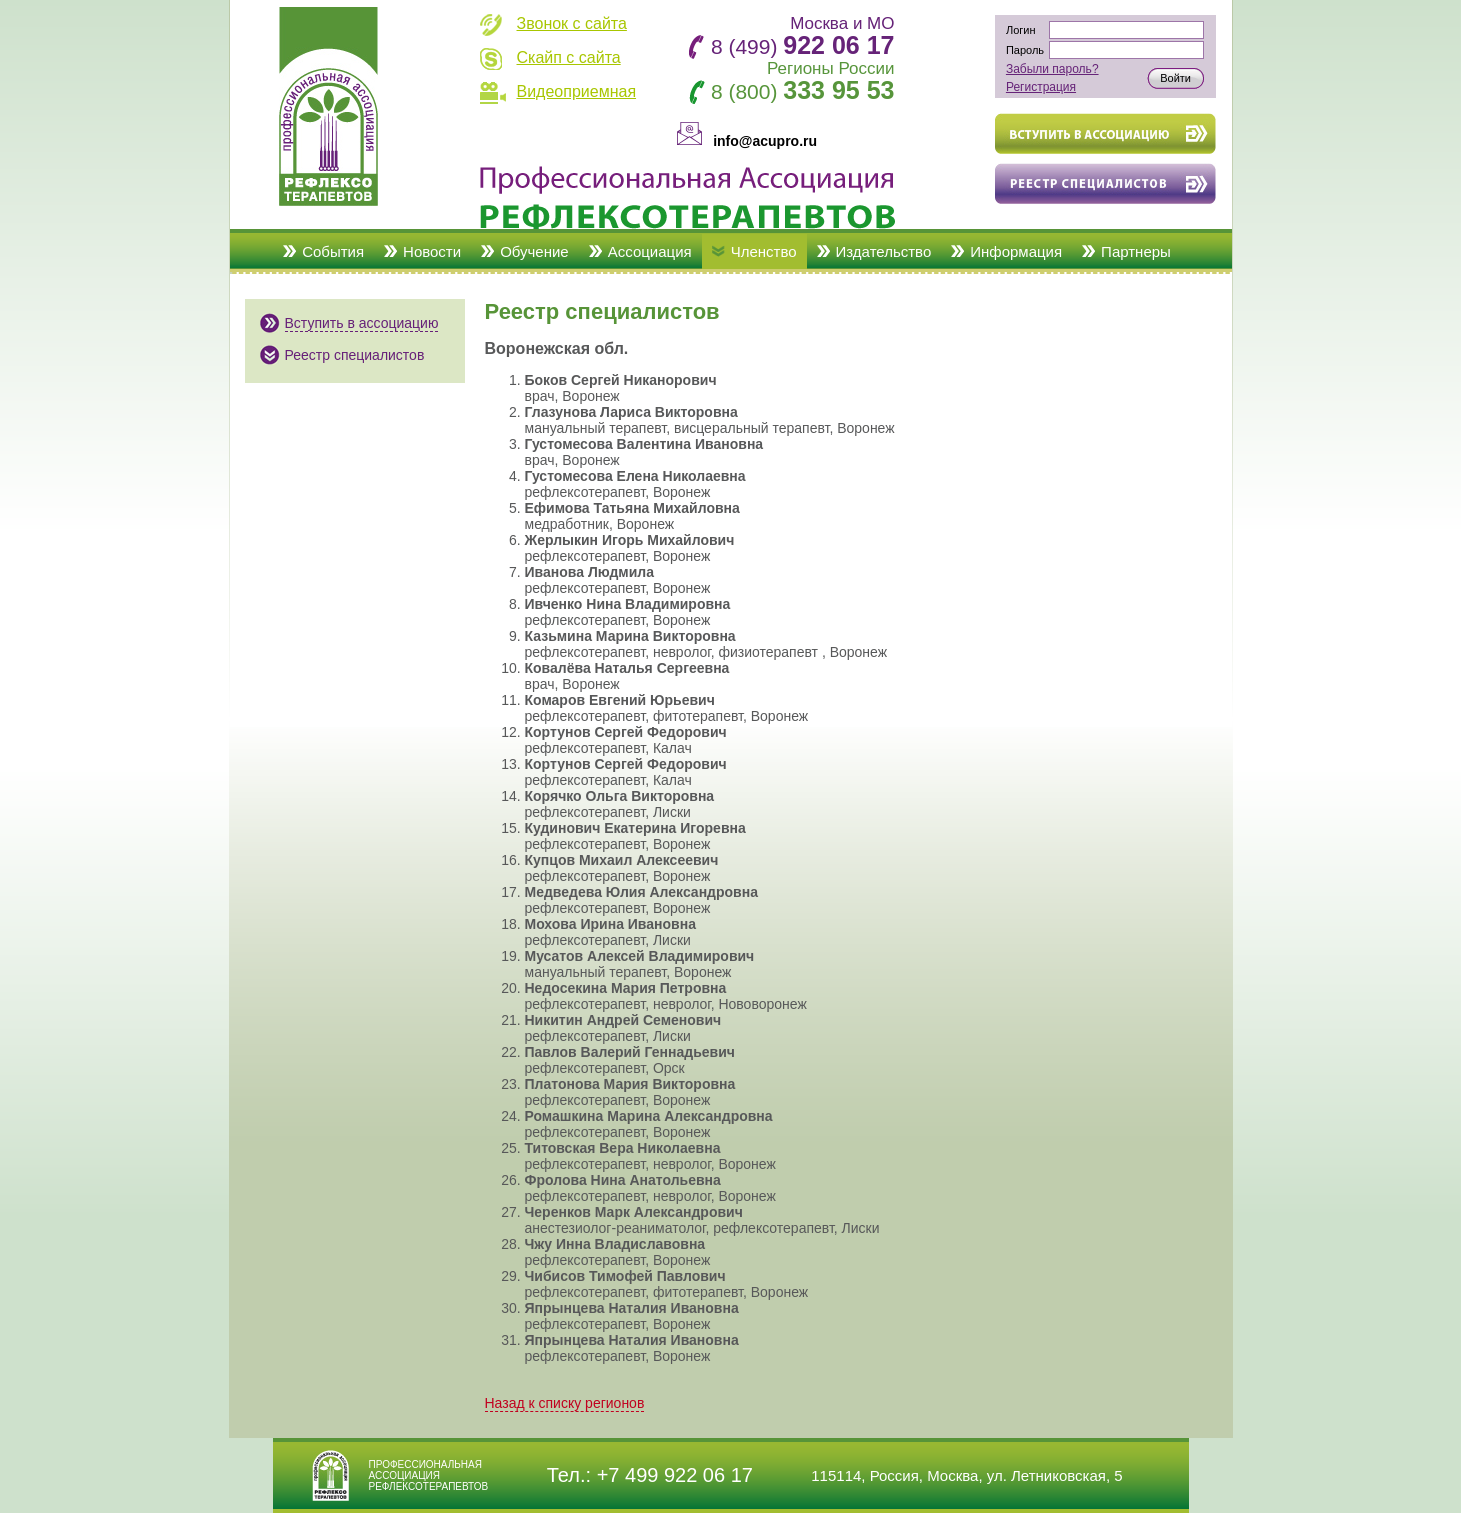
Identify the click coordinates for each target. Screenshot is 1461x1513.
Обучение (534, 251)
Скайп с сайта (569, 57)
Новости (432, 251)
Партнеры (1136, 251)
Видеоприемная (577, 91)
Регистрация (1041, 87)
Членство (764, 251)
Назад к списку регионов (565, 1403)
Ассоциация (650, 251)
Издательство (884, 251)
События (333, 251)
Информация (1016, 251)
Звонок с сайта (572, 23)
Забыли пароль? (1052, 69)
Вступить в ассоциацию (362, 323)
